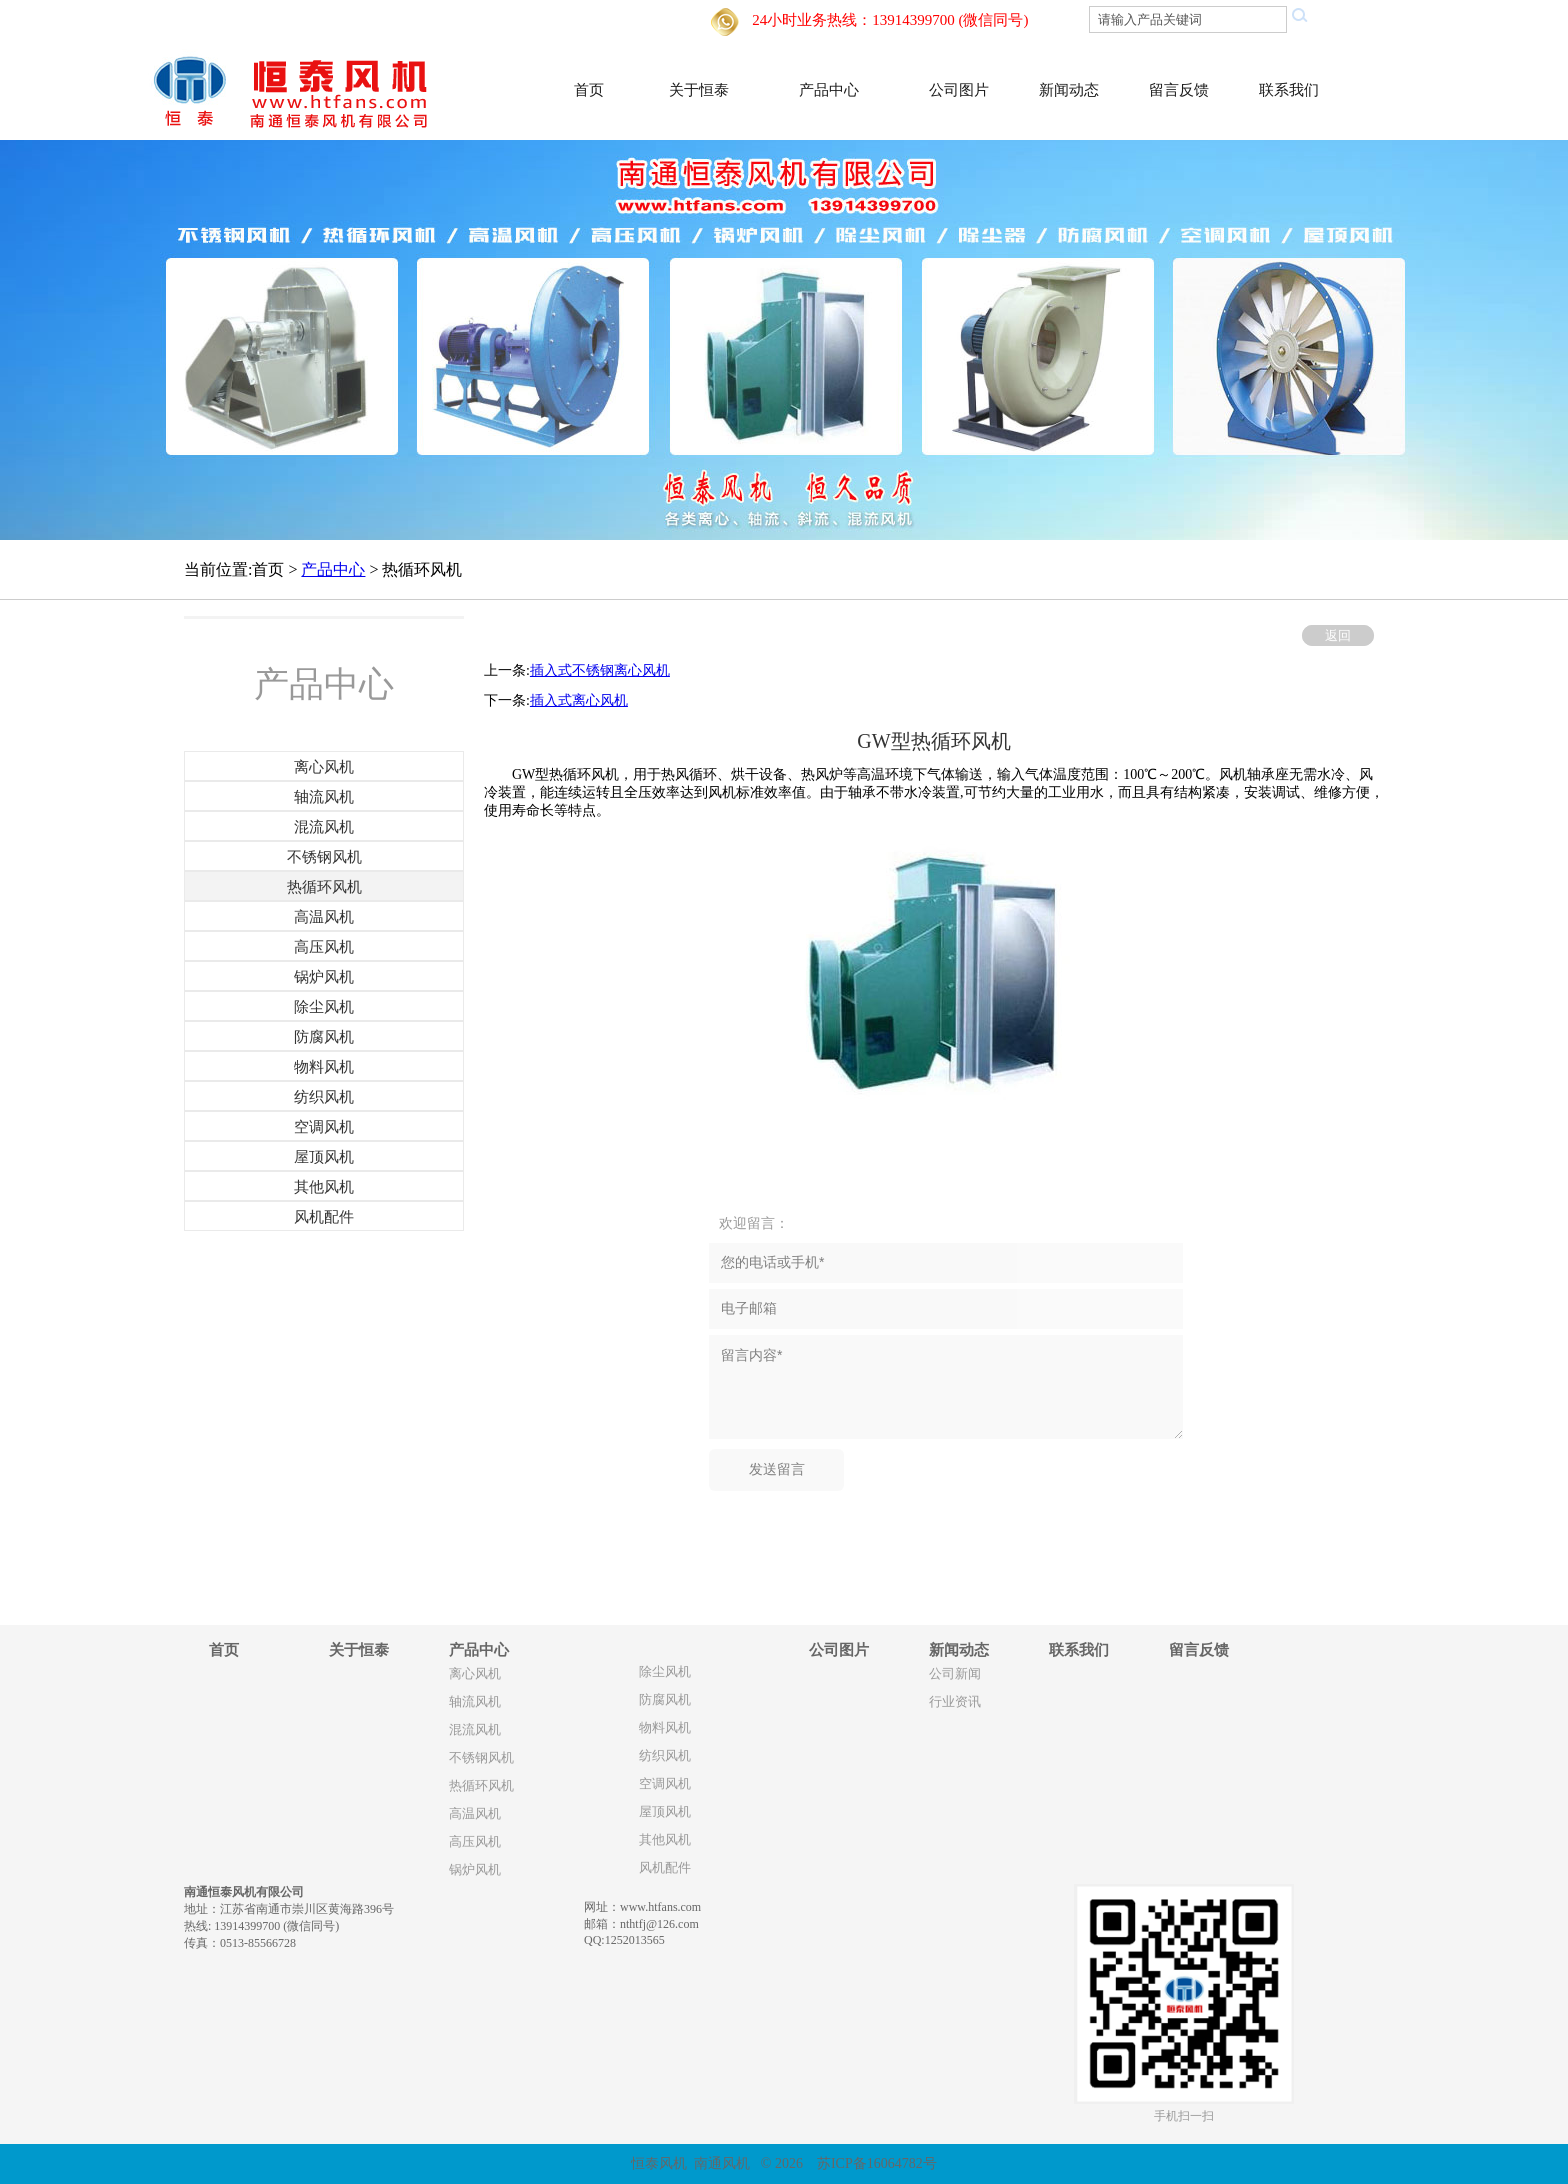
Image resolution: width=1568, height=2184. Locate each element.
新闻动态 (1069, 90)
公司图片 (959, 90)
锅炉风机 (475, 1870)
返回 (1338, 635)
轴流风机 (475, 1702)
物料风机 (665, 1728)
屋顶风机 (665, 1812)
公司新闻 (955, 1674)
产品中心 (829, 90)
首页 (589, 90)
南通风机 (722, 2163)
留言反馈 (1179, 90)
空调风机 (665, 1784)
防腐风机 (665, 1700)
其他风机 (665, 1840)
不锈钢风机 (481, 1758)
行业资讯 (955, 1702)
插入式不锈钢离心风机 (600, 670)
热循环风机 (481, 1786)
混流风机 (475, 1730)
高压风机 (475, 1842)
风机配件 (665, 1868)
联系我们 (1289, 90)
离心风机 (475, 1674)
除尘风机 (665, 1672)
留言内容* (946, 1387)
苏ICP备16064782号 (877, 2163)
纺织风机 (665, 1756)
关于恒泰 (699, 90)
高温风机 (475, 1814)
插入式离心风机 (579, 700)
